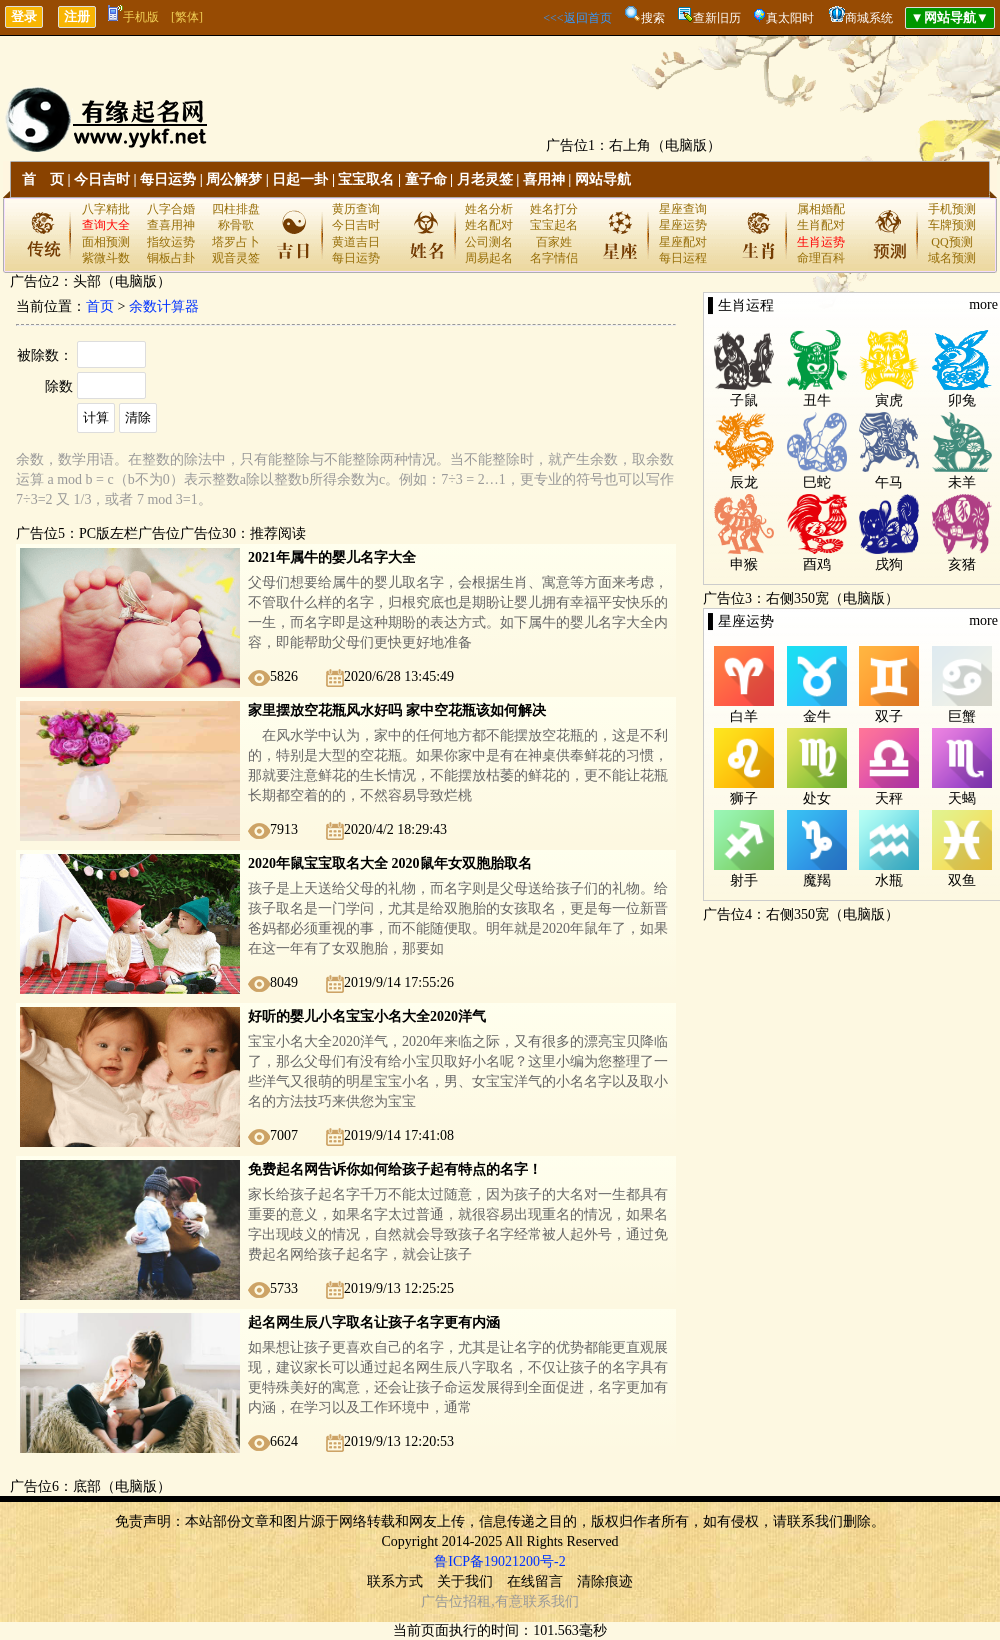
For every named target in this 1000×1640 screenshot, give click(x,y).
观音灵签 (236, 258)
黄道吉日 (356, 242)
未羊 (962, 482)
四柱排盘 (236, 209)
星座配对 (683, 242)
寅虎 (889, 400)
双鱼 (962, 880)
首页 (100, 306)
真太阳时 (790, 18)
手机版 (133, 17)
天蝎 (962, 798)
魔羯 (817, 880)
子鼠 (744, 400)
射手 (744, 880)
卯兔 (962, 400)
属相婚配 (821, 209)
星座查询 (683, 209)
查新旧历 (717, 18)
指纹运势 (171, 242)
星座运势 (683, 225)
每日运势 (168, 179)
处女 (817, 798)
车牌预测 (952, 225)
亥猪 (962, 564)
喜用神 (544, 179)
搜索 (653, 18)
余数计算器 (164, 306)
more (983, 304)
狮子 (744, 798)
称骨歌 (236, 225)
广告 (435, 1601)
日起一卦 (300, 179)
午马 (889, 482)
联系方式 (395, 1581)
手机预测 (952, 209)
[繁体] (187, 17)
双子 (889, 716)
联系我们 (551, 1601)
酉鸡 (817, 564)
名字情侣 (554, 258)
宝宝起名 (554, 225)
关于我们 (465, 1581)
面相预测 (106, 242)
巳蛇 (817, 482)
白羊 (744, 716)
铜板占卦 (171, 258)
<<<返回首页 (577, 18)
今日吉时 (102, 179)
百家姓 (554, 242)
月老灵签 (485, 179)
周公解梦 (234, 179)
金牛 (817, 716)
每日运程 (683, 258)
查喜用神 (171, 225)
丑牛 (817, 400)
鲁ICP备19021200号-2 (499, 1561)
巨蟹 (962, 716)
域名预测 (952, 258)
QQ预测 (951, 242)
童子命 (426, 179)
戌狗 (889, 564)
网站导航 (603, 179)
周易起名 (489, 258)
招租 (477, 1601)
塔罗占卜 (236, 242)
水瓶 (889, 880)
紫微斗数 (106, 258)
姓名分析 (489, 209)
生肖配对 (821, 225)
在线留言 (535, 1581)
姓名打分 (554, 209)
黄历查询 (356, 209)
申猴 (744, 564)
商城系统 (869, 18)
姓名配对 (489, 225)
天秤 (889, 798)
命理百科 (821, 258)
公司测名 (489, 242)
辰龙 (744, 482)
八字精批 (106, 209)
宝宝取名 (366, 179)
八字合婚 (171, 209)
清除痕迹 (605, 1581)
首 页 (43, 179)
